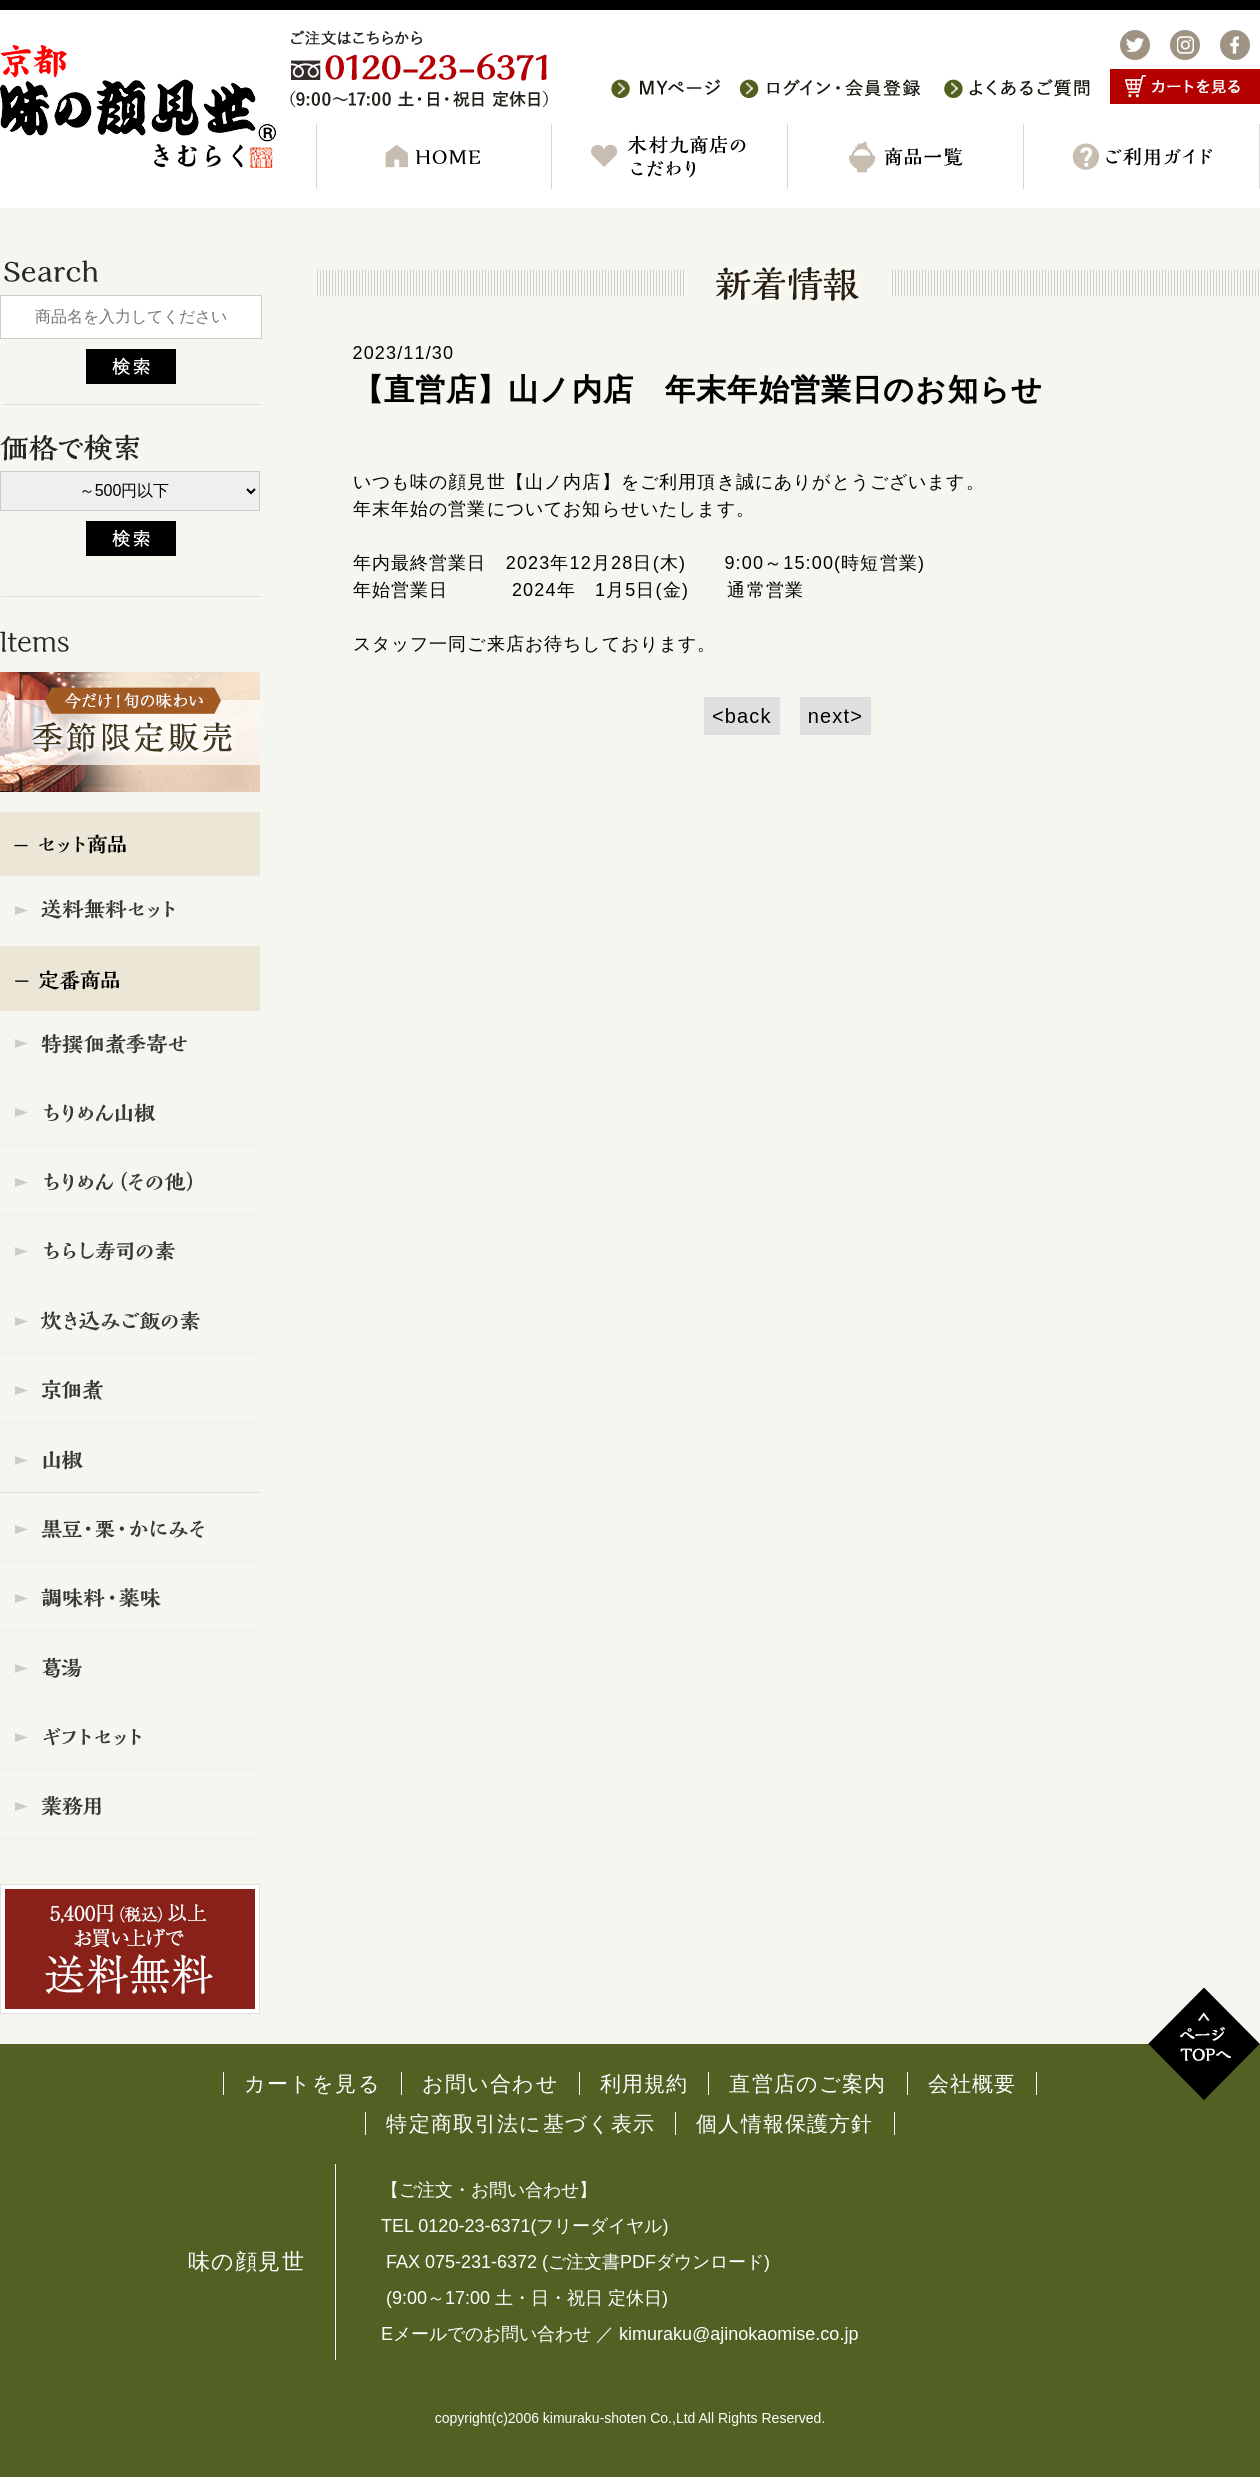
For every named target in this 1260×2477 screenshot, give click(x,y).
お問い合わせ (490, 2083)
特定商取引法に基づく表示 (520, 2123)
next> (835, 716)
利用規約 (644, 2083)
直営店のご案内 (807, 2083)
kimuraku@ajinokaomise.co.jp (738, 2334)
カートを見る (312, 2083)
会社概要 (972, 2083)
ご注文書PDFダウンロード (656, 2262)
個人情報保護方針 (784, 2123)
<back (742, 716)
